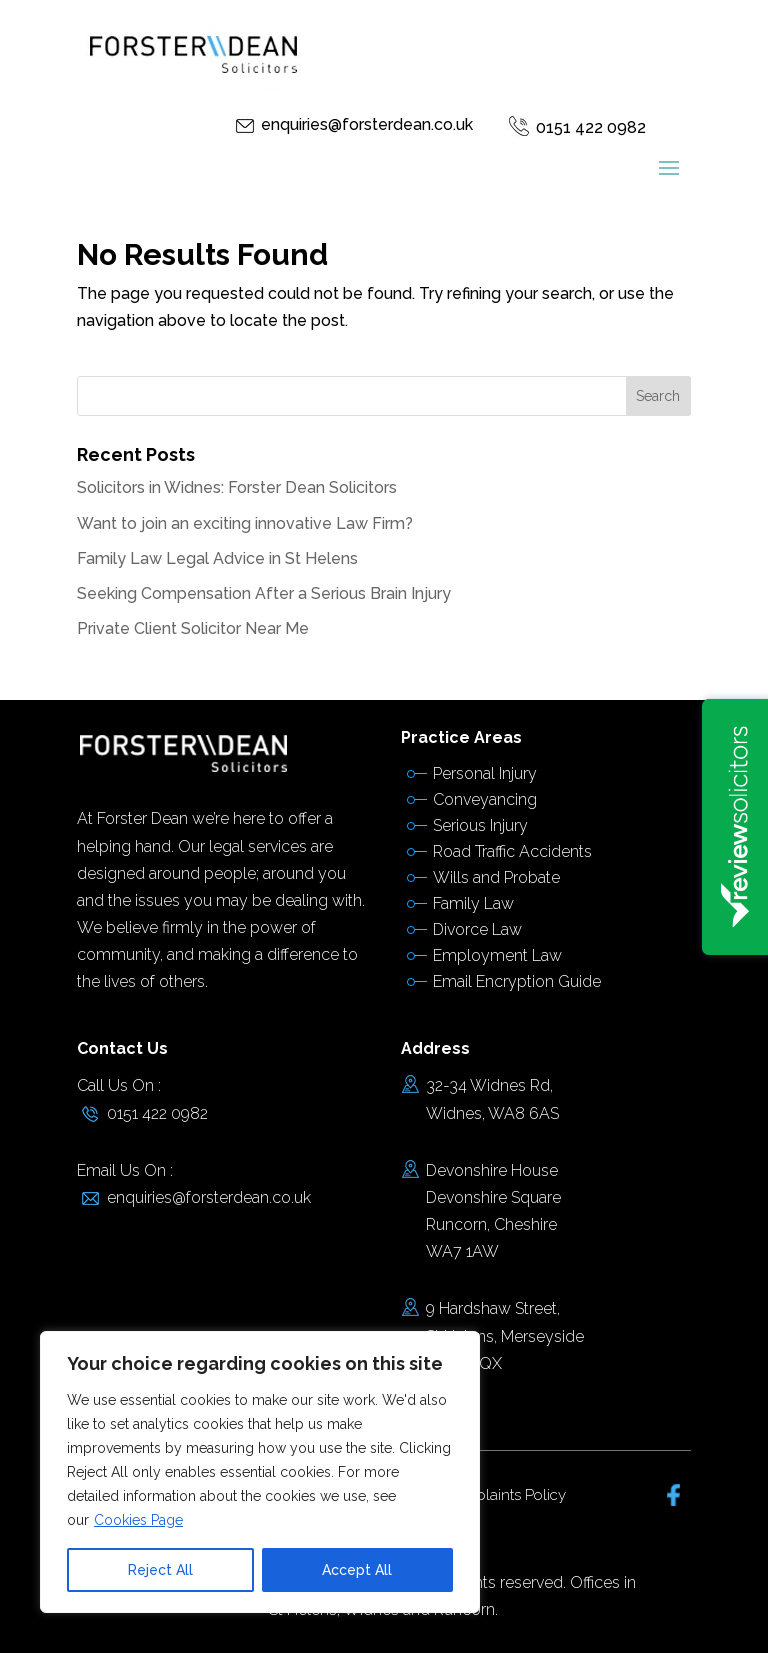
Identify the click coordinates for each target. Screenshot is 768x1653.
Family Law (473, 903)
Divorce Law (477, 929)
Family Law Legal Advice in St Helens (217, 558)
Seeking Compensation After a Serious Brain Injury (264, 593)
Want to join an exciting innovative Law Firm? (245, 523)
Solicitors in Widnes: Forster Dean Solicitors (237, 487)
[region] (260, 1472)
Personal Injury (485, 773)
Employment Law (497, 955)
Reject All (160, 1570)
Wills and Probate (496, 877)
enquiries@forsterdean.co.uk (367, 124)
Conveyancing (485, 799)
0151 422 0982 (591, 127)
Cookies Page (138, 1520)
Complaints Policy (504, 1495)
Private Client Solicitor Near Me (193, 628)
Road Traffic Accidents (512, 851)
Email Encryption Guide (517, 981)
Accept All (357, 1570)
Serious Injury (480, 825)
